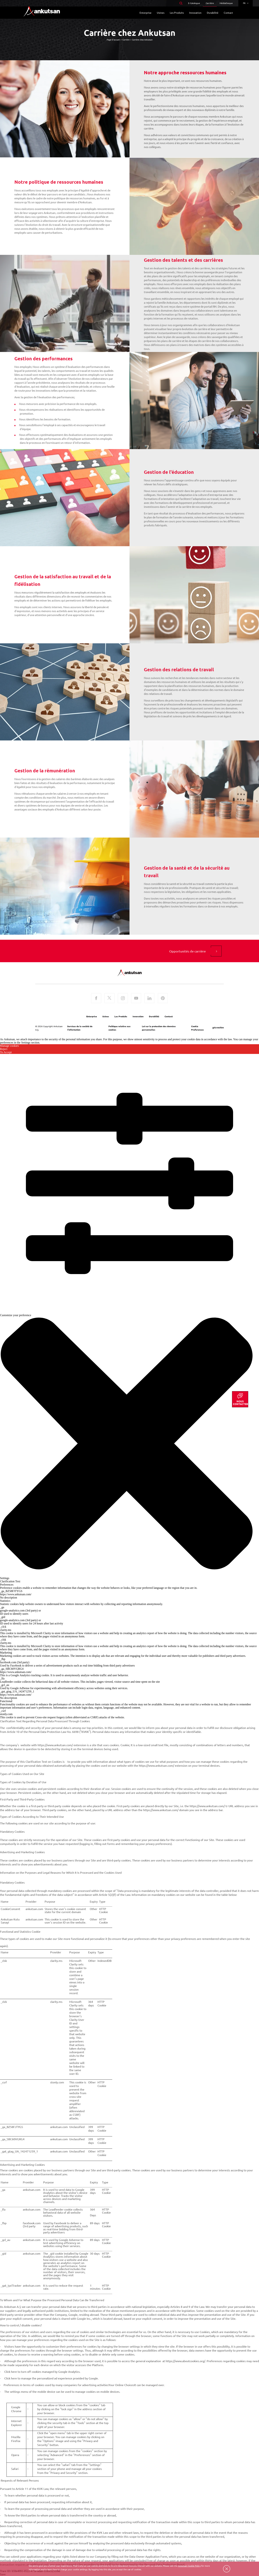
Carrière (126, 39)
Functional (6, 1701)
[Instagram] (123, 998)
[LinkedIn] (149, 998)
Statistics (5, 1600)
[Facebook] (96, 998)
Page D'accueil (113, 39)
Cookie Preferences (197, 1028)
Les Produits (120, 1016)
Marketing (6, 1652)
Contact (169, 1016)
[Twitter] (109, 998)
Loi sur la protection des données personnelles (159, 1028)
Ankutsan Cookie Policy (189, 2565)
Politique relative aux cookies (119, 1028)
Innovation (138, 1016)
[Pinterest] (162, 998)
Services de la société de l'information (79, 1028)
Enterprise (91, 1016)
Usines (105, 1016)
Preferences (6, 1584)
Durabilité (154, 1016)
